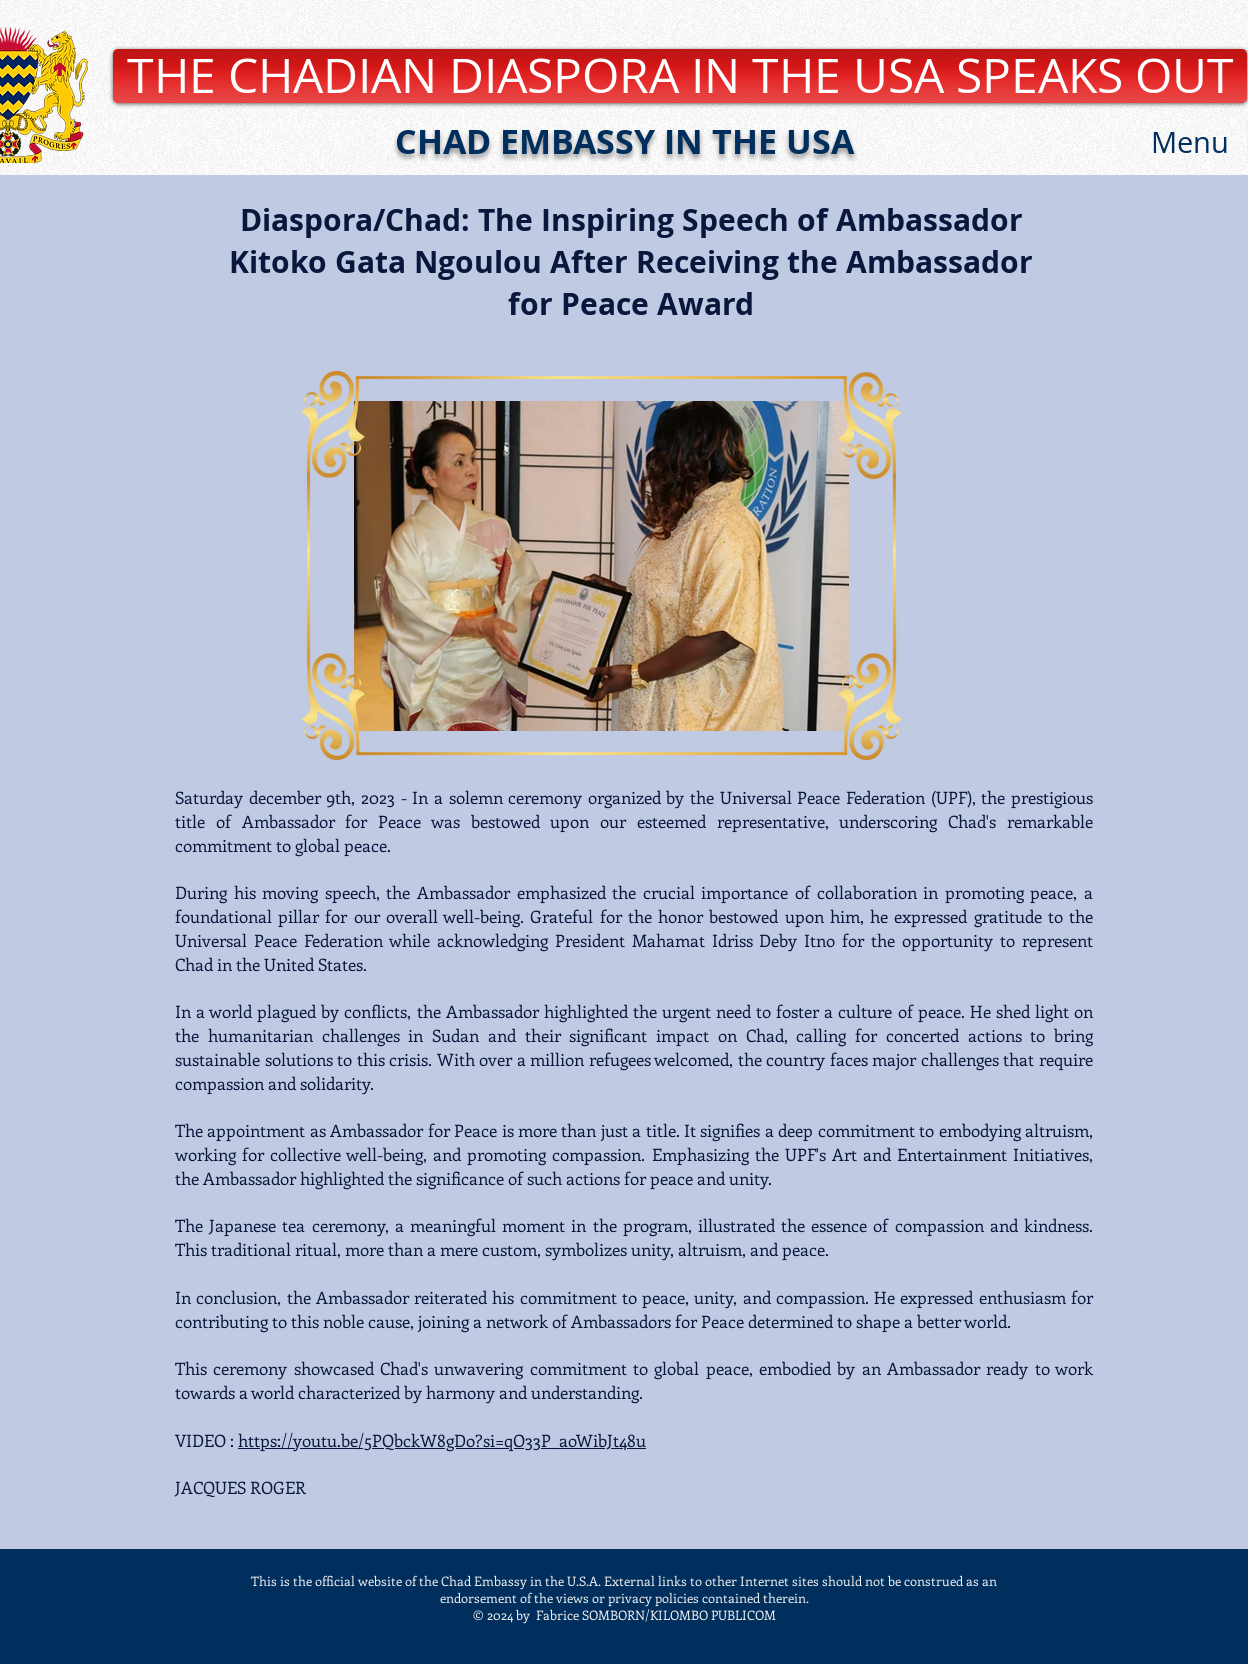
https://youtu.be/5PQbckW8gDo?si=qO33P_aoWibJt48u (442, 1440)
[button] (1190, 142)
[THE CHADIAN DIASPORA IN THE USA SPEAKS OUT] (680, 76)
